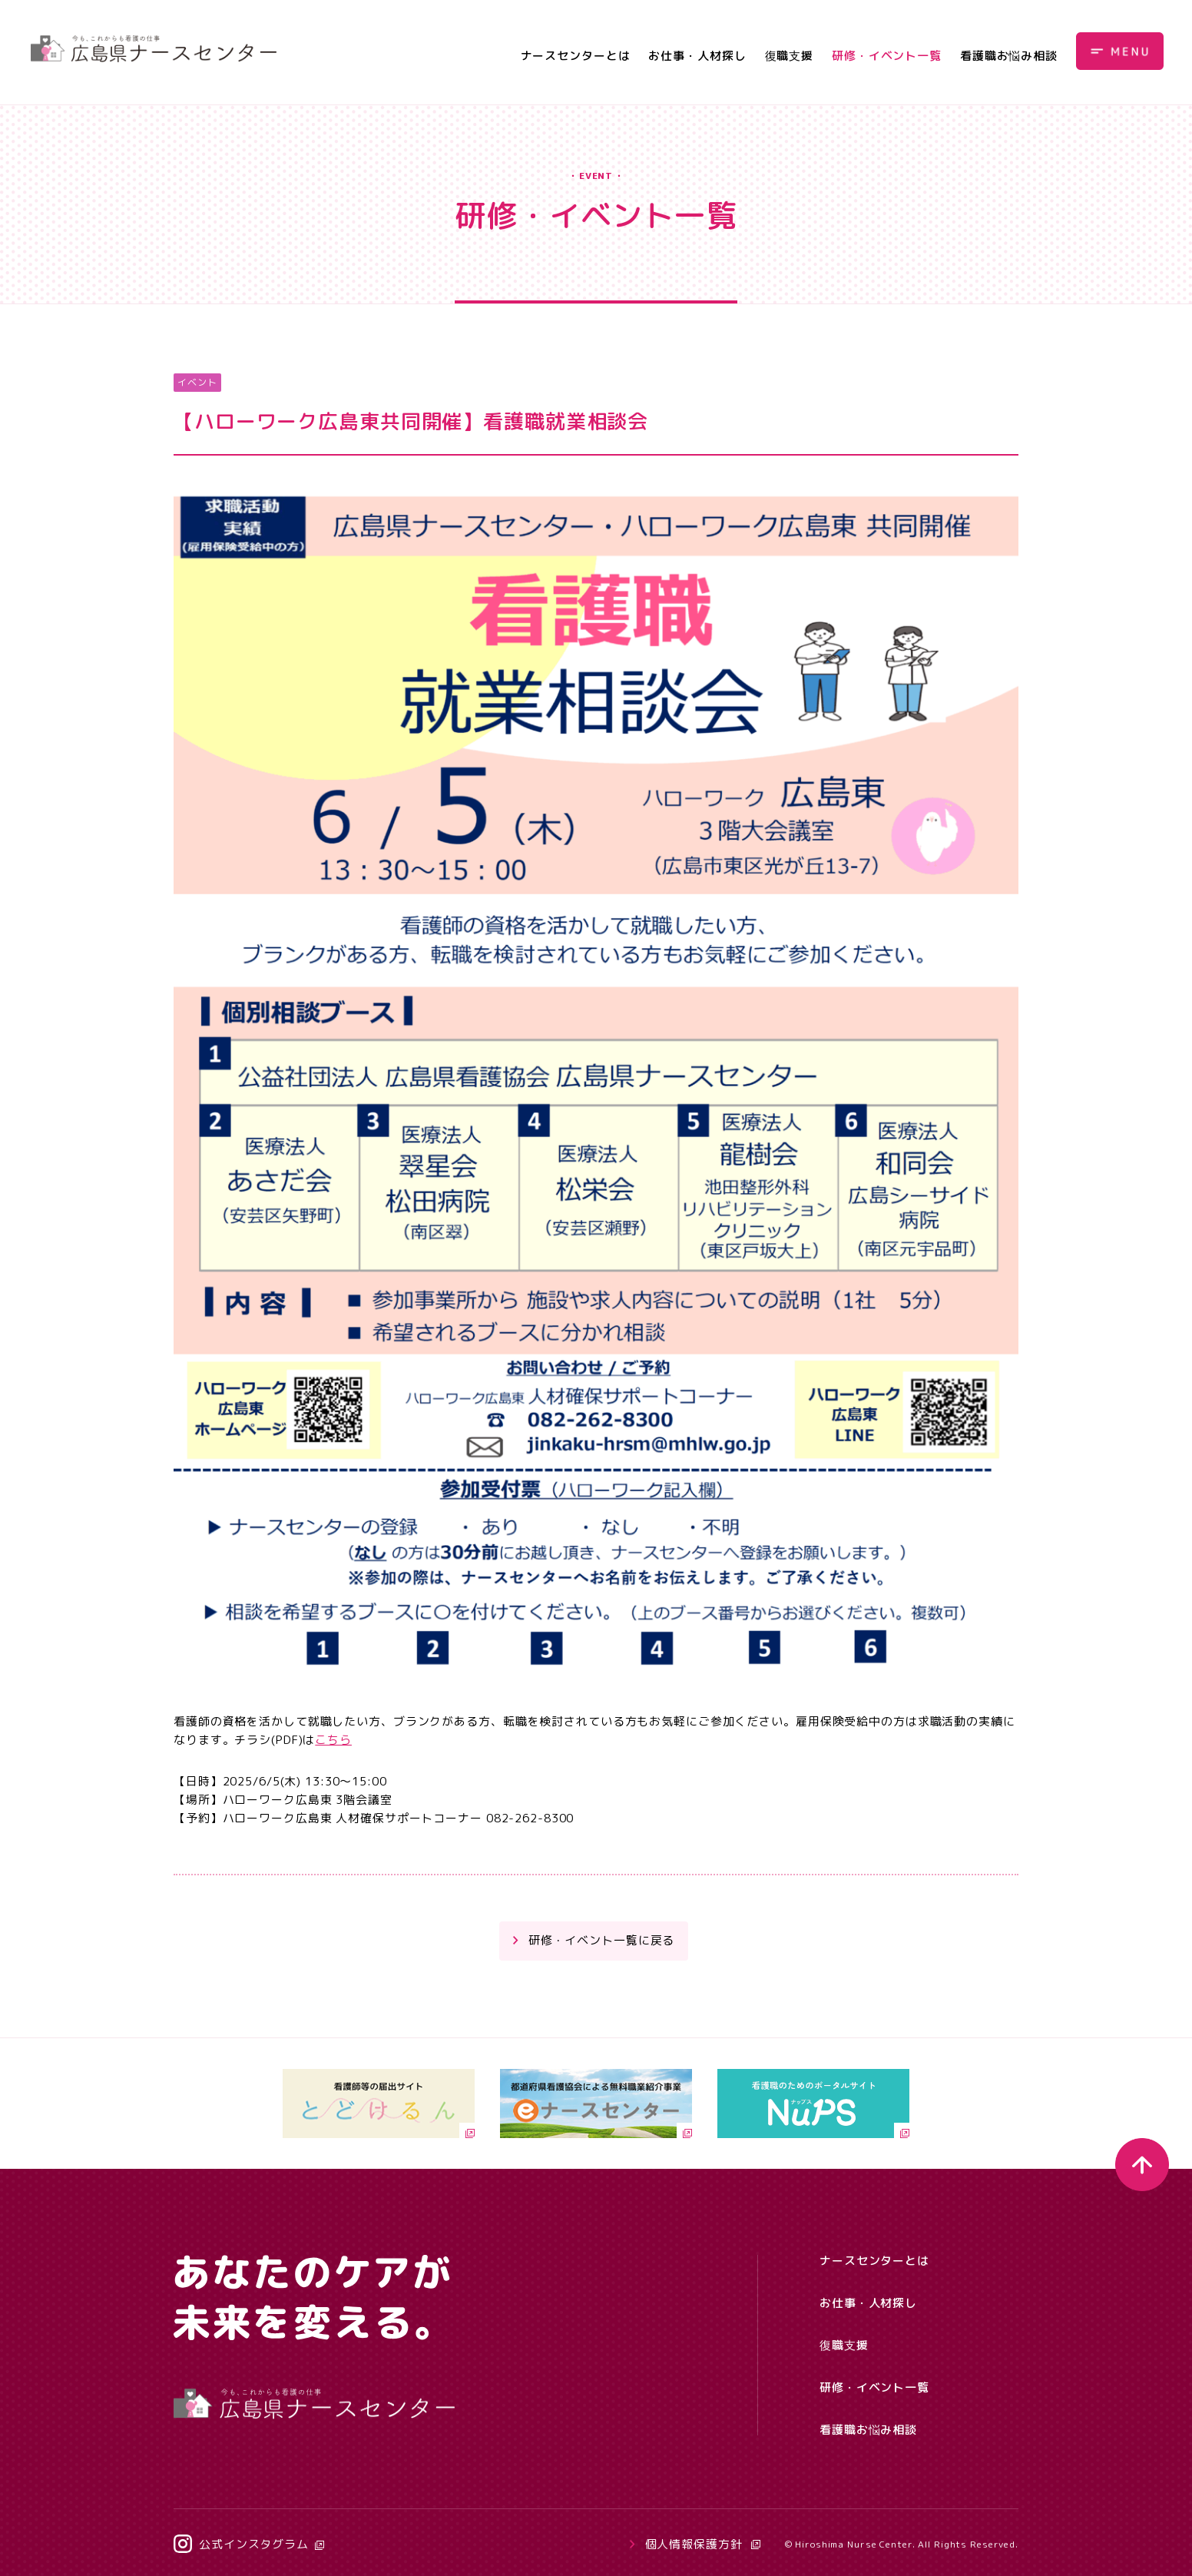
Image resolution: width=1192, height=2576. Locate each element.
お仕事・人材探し (697, 55)
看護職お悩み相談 (1009, 55)
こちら (333, 1740)
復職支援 (789, 55)
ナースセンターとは (576, 55)
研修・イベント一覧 (887, 55)
